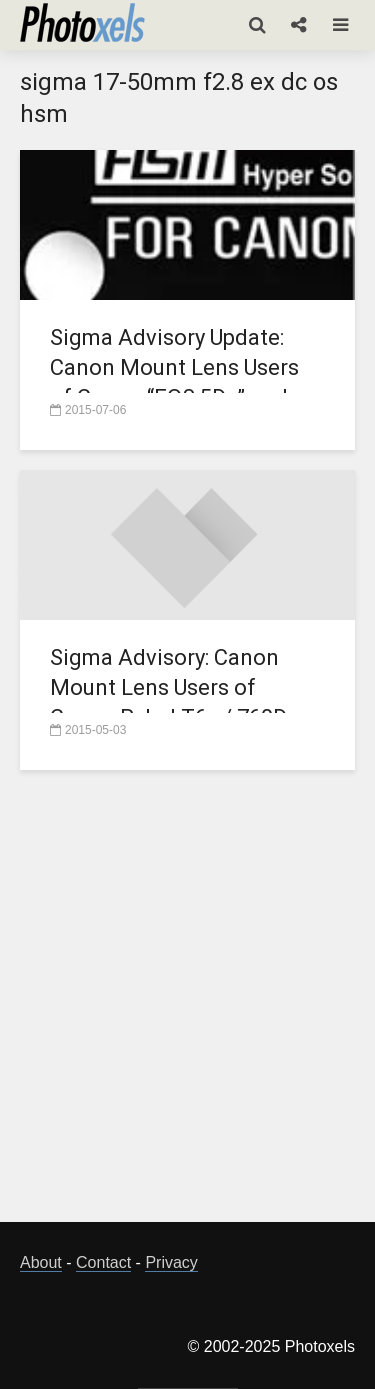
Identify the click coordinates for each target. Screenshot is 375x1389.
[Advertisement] (187, 1007)
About (41, 1262)
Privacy (171, 1262)
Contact (103, 1262)
